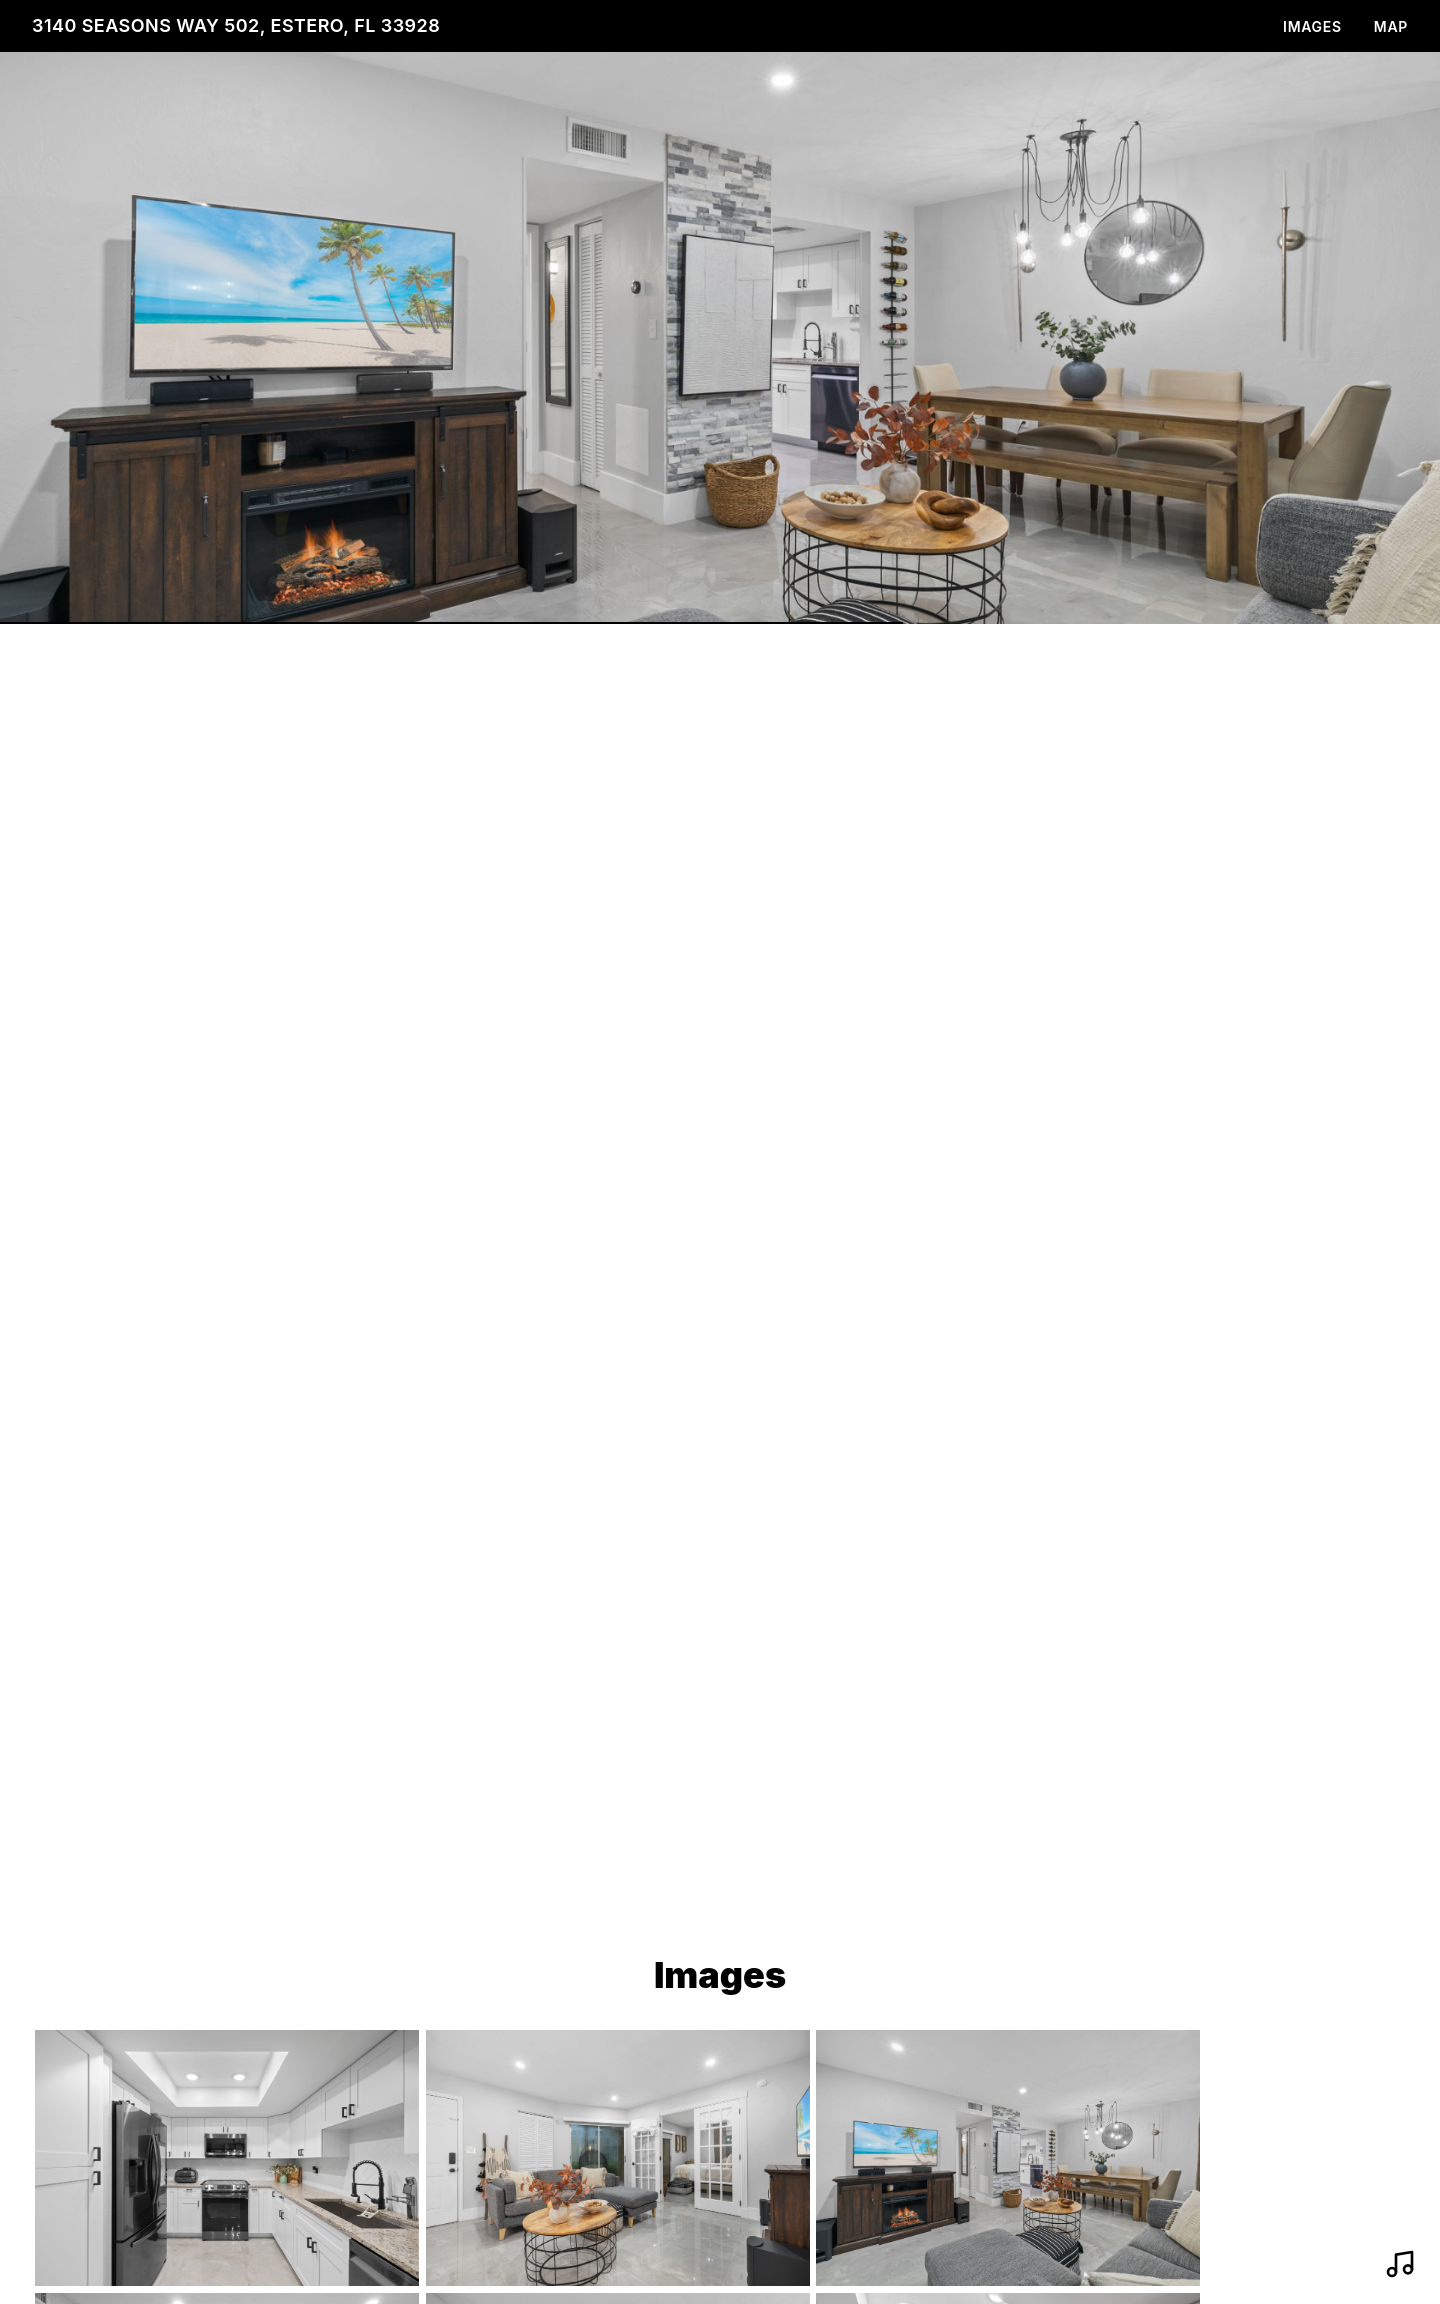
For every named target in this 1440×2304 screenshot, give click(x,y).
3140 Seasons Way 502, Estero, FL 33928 (236, 25)
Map (1391, 26)
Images (1312, 26)
